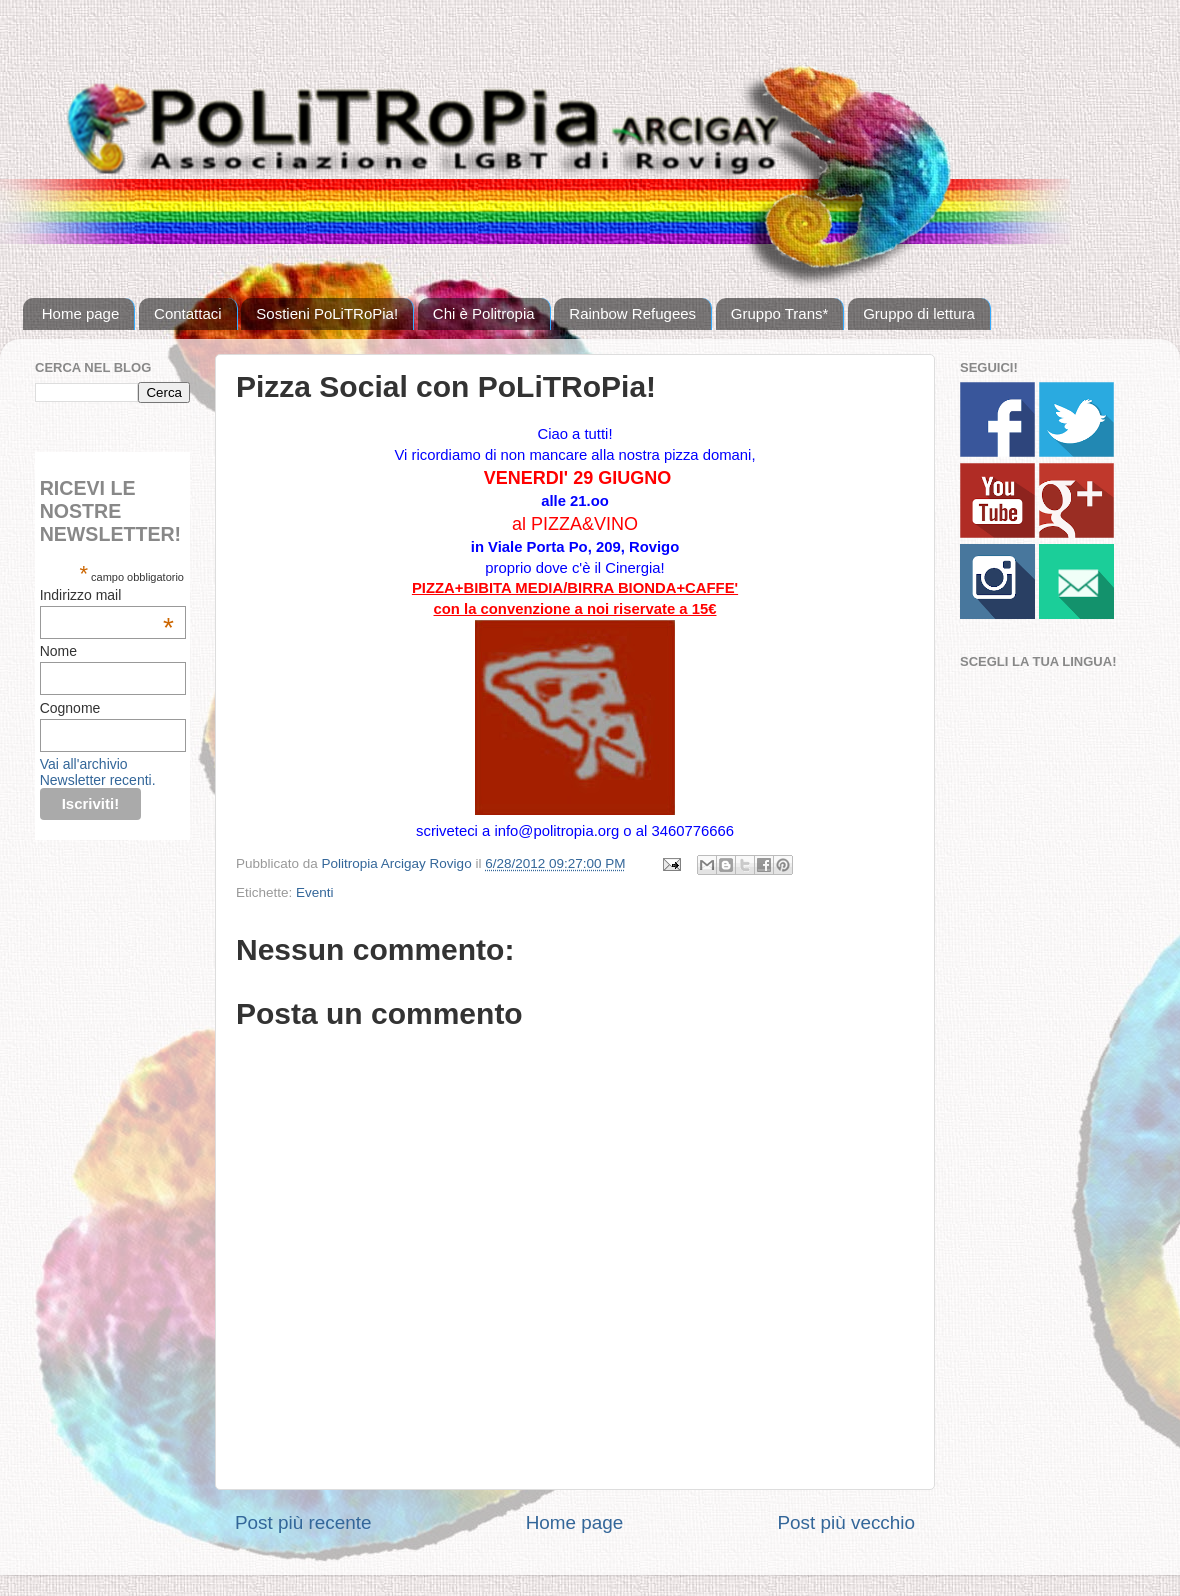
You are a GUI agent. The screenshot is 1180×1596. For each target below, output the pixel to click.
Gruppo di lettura (919, 313)
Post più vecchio (846, 1522)
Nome (58, 651)
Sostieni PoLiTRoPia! (327, 313)
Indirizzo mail (107, 595)
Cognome (70, 708)
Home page (81, 313)
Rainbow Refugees (632, 313)
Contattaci (188, 313)
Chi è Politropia (484, 313)
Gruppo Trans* (780, 313)
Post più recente (303, 1522)
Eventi (315, 892)
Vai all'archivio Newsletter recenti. (98, 772)
